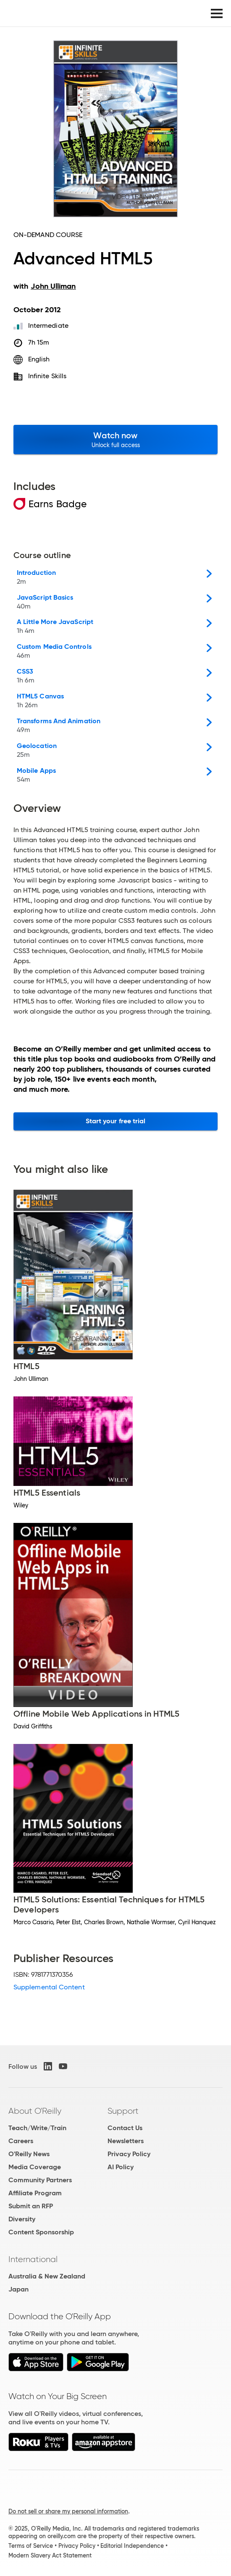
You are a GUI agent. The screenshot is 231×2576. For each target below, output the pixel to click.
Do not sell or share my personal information (68, 2511)
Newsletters (126, 2140)
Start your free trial (116, 1121)
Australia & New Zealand (46, 2276)
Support (123, 2111)
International (33, 2259)
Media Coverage (34, 2166)
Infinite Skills (47, 376)
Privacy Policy (129, 2153)
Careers (20, 2140)
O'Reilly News (29, 2153)
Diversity (21, 2219)
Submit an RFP (30, 2206)
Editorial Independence (132, 2546)
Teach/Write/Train (37, 2127)
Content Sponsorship (41, 2232)
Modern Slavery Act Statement (50, 2555)
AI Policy (121, 2166)
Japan (18, 2289)
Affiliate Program (35, 2193)
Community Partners (40, 2180)
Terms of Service (30, 2546)
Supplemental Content (49, 1987)
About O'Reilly (34, 2111)
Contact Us (125, 2127)
